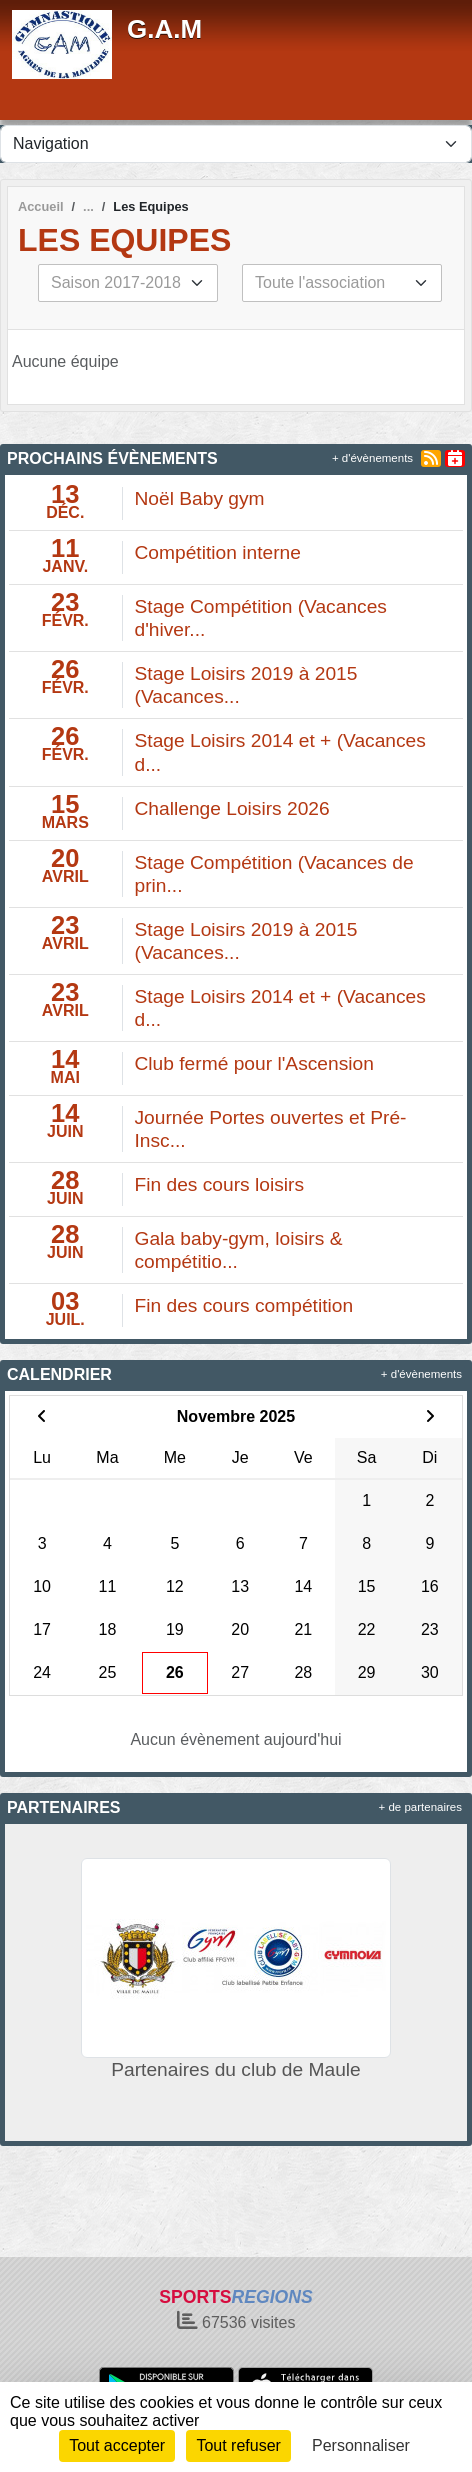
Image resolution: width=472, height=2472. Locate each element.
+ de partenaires (420, 1807)
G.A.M (164, 29)
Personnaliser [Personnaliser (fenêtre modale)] (361, 2445)
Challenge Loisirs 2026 (232, 808)
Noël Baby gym (200, 498)
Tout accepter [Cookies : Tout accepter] (117, 2445)
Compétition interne (218, 552)
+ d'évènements (372, 458)
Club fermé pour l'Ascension (254, 1063)
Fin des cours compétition (244, 1305)
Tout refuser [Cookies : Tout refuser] (238, 2445)
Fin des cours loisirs (220, 1184)
